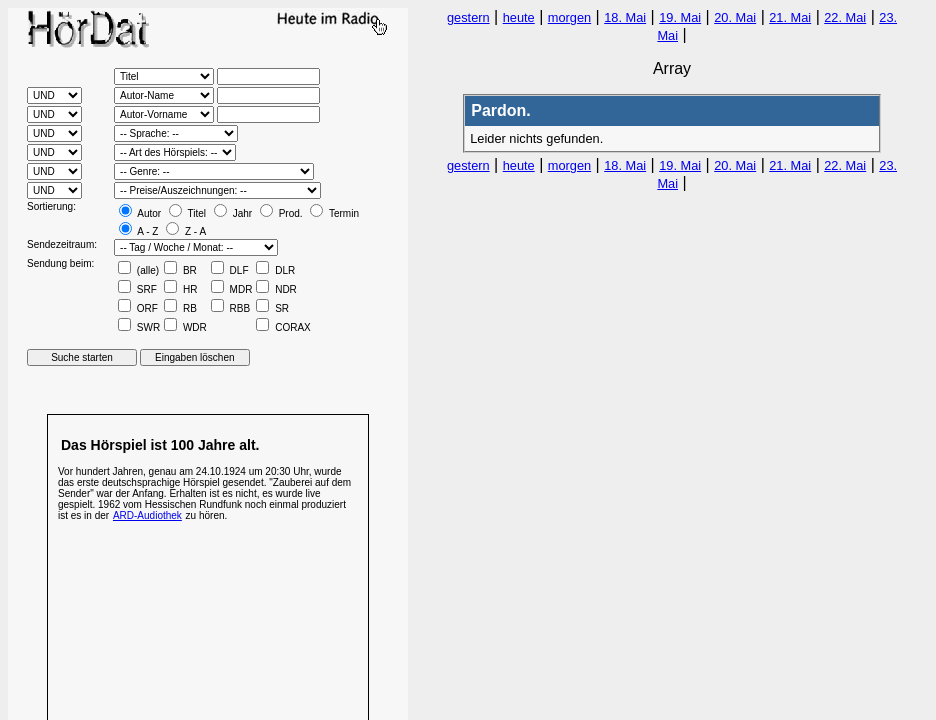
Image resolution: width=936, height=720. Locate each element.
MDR (232, 289)
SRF (137, 289)
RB (180, 308)
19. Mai (680, 17)
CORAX (283, 327)
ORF (138, 308)
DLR (275, 270)
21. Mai (790, 17)
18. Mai (625, 17)
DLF (230, 270)
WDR (185, 327)
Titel (187, 213)
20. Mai (735, 17)
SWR (139, 327)
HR (180, 289)
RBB (230, 308)
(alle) (138, 270)
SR (272, 308)
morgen (569, 17)
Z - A (186, 231)
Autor (140, 213)
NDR (276, 289)
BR (180, 270)
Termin (334, 213)
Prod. (281, 213)
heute (519, 17)
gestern (468, 17)
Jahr (233, 213)
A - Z (138, 231)
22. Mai (845, 17)
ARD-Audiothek (147, 515)
